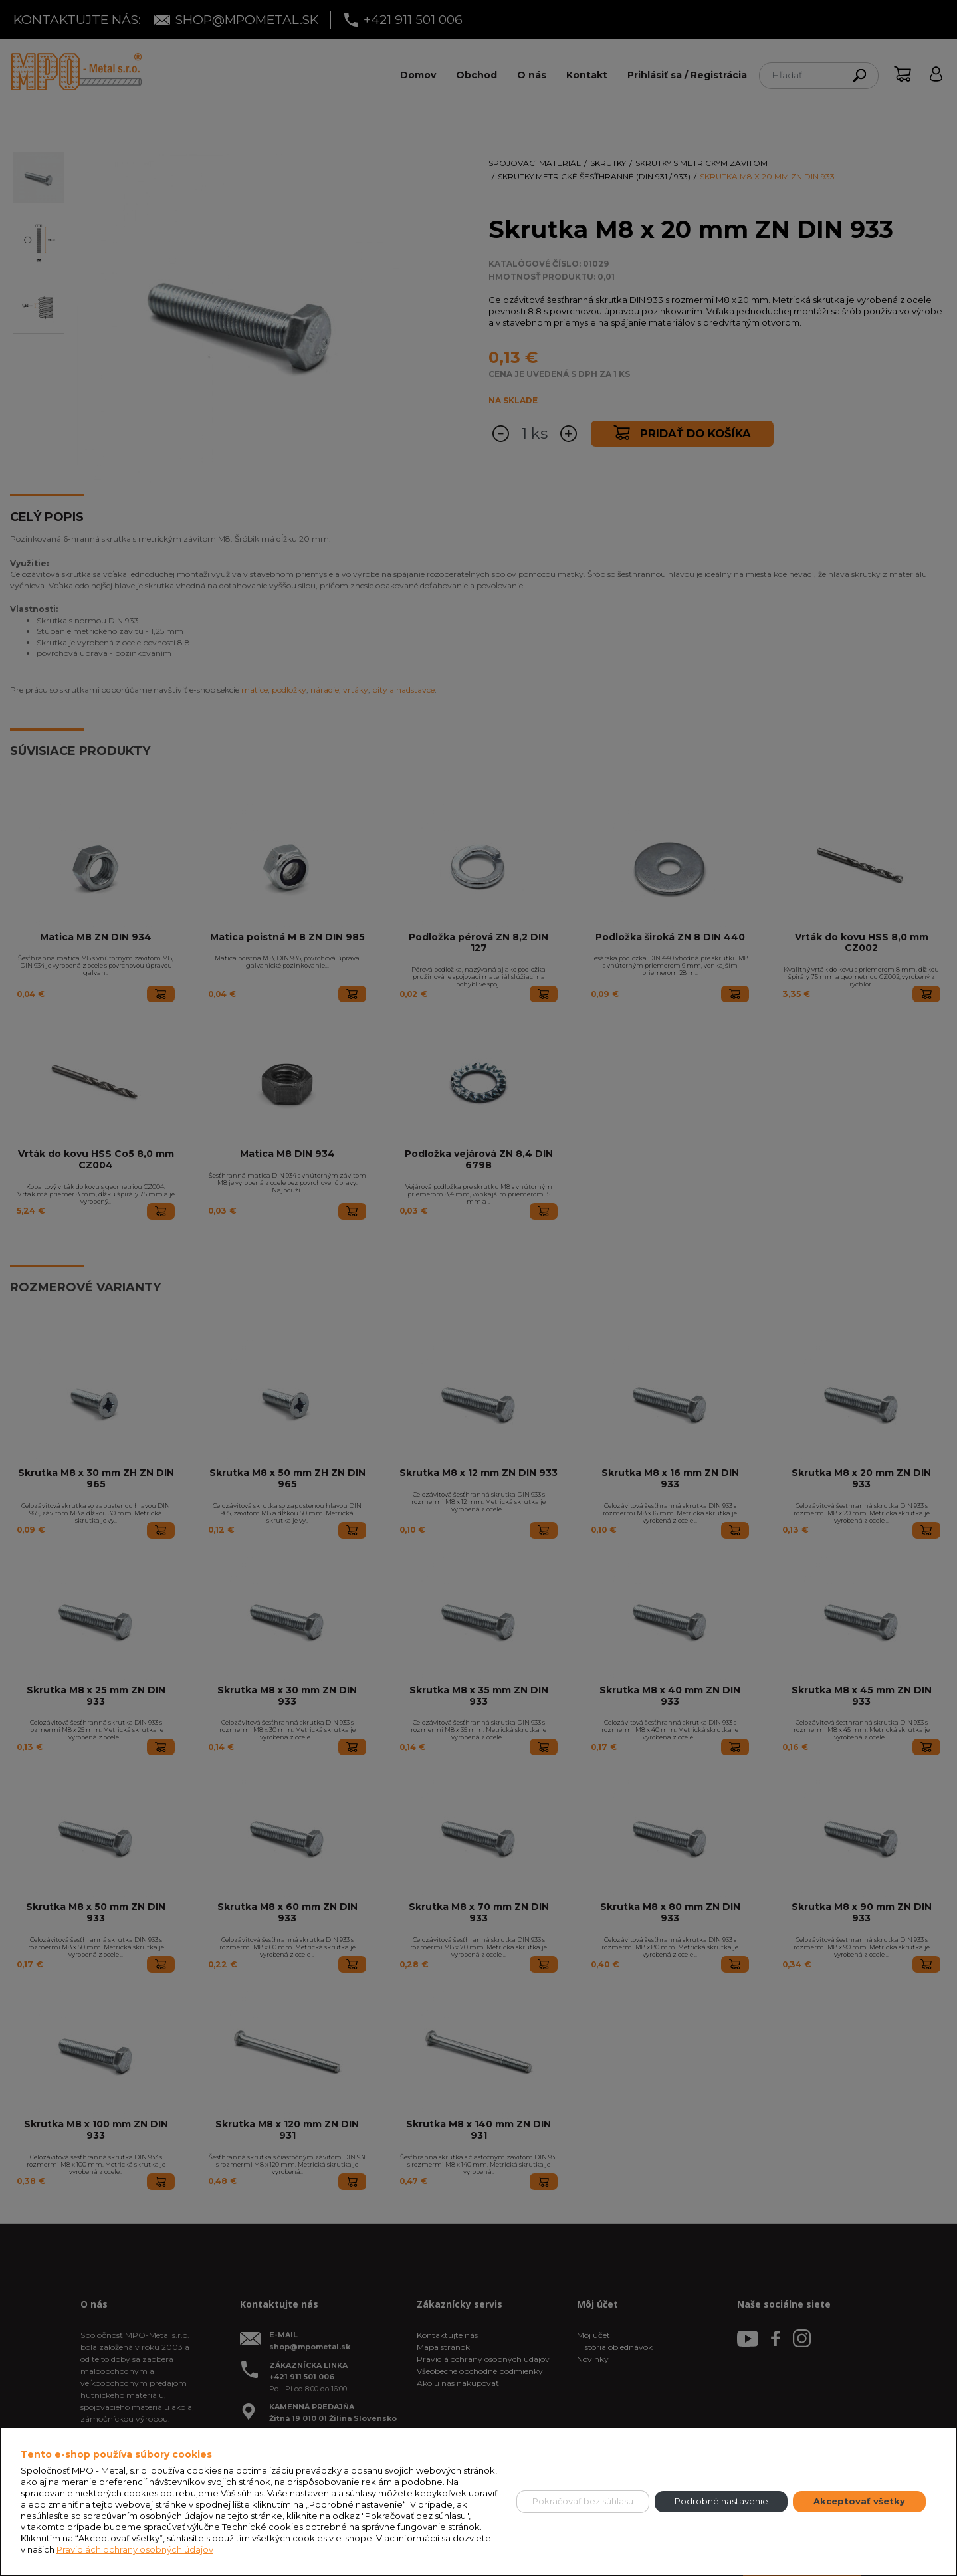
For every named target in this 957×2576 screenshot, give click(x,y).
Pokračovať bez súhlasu (582, 2501)
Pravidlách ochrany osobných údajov (134, 2549)
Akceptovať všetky (859, 2501)
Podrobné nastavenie (721, 2501)
